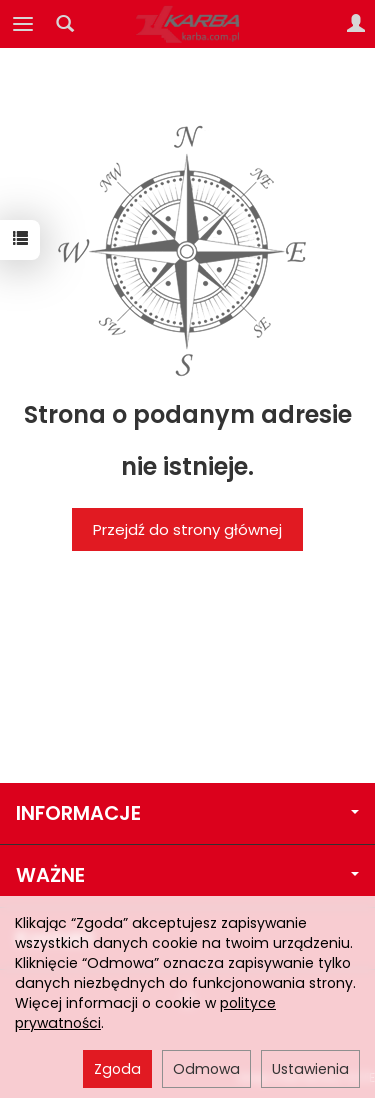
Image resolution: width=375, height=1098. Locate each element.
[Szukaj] (65, 24)
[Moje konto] (356, 24)
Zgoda (117, 1069)
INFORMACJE (187, 813)
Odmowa (206, 1069)
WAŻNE (187, 875)
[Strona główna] (188, 24)
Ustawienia (310, 1069)
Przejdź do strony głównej (187, 529)
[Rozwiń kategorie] (23, 24)
